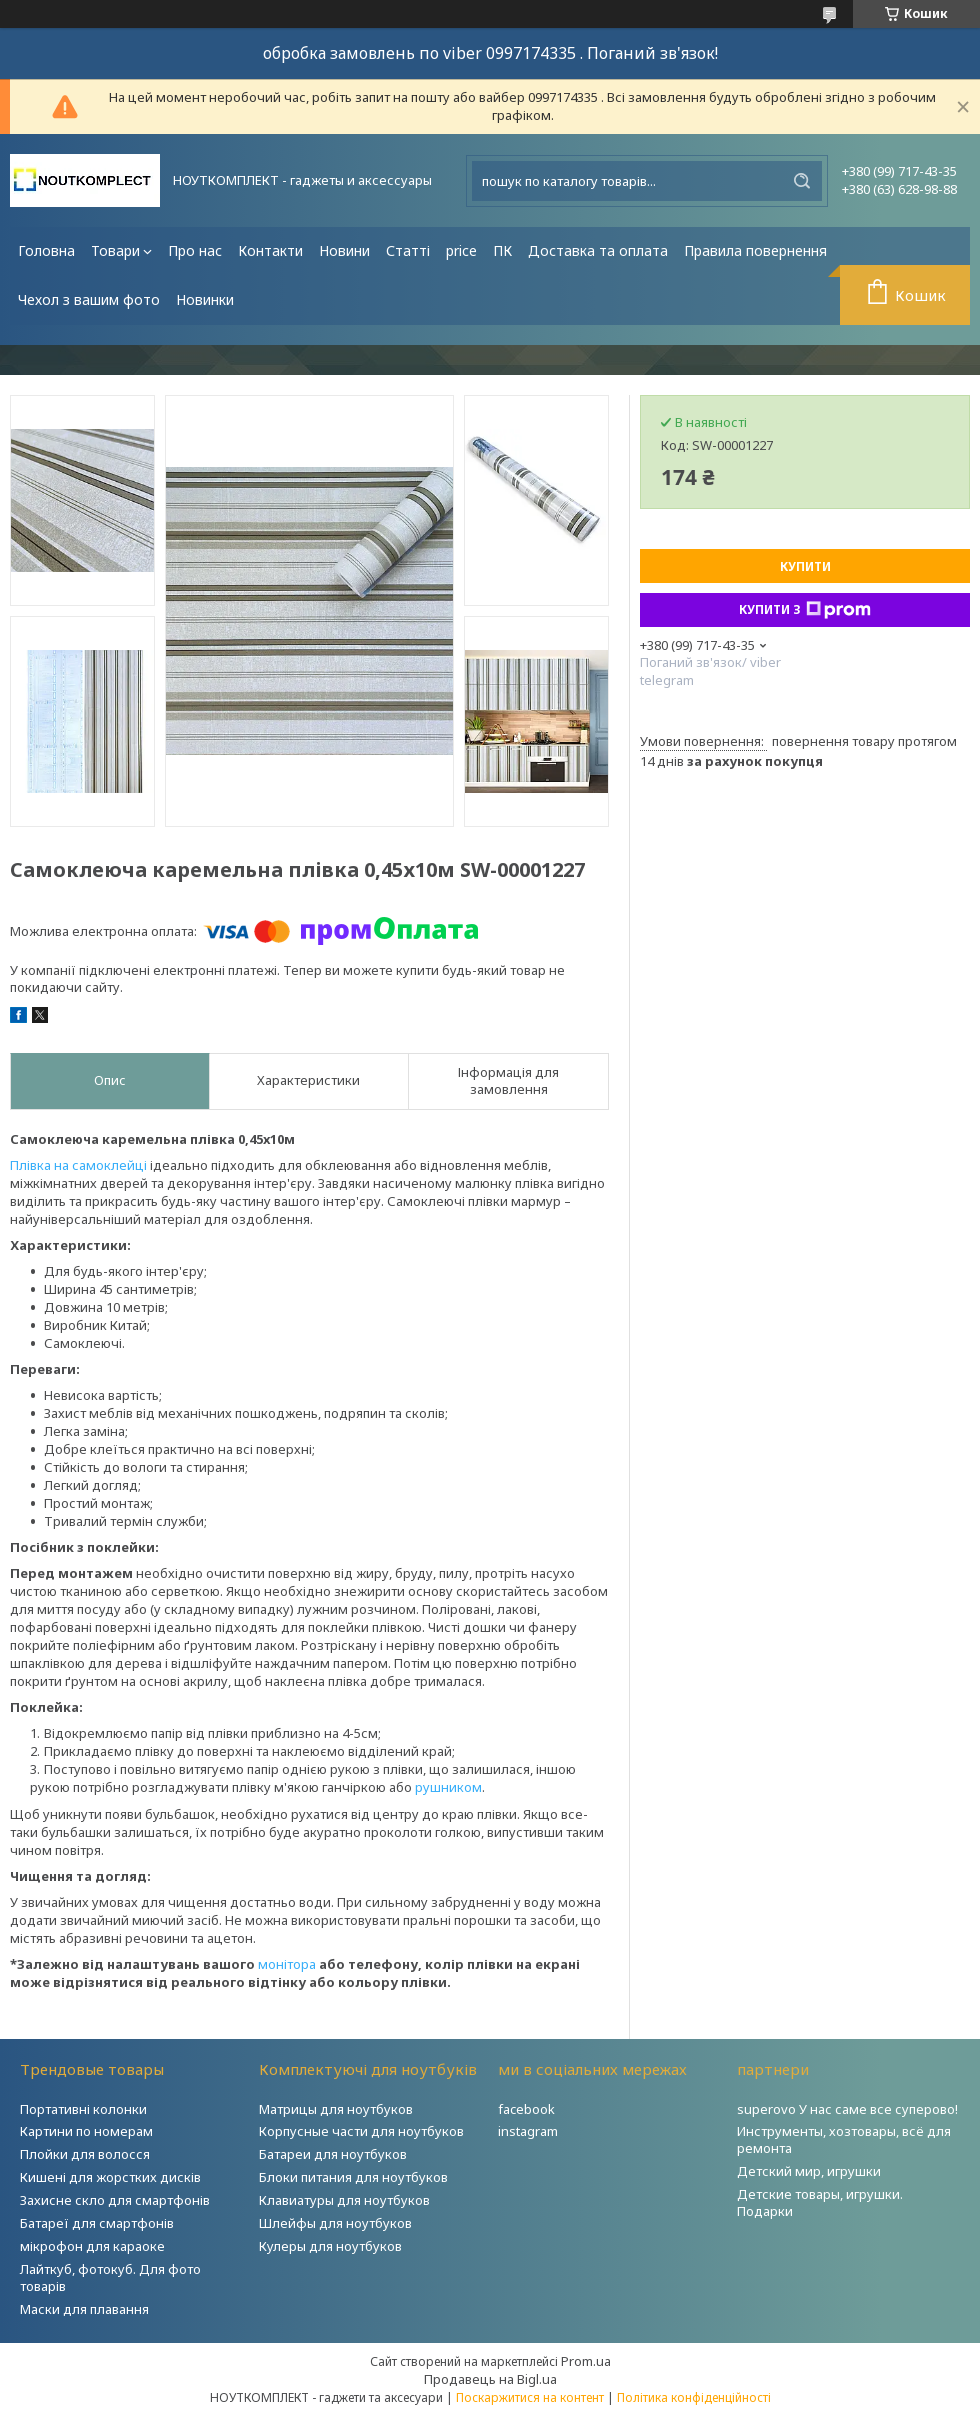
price (461, 250)
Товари (115, 250)
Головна (46, 250)
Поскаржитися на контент (530, 2397)
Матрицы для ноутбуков (336, 2109)
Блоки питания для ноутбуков (353, 2177)
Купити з (805, 610)
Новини (344, 250)
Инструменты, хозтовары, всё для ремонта (844, 2139)
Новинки (205, 299)
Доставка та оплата (598, 250)
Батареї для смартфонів (97, 2223)
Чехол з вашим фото (89, 299)
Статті (408, 250)
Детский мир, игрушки (809, 2171)
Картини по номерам (86, 2131)
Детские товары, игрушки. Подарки (820, 2202)
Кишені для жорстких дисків (110, 2177)
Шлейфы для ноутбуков (335, 2223)
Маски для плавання (84, 2309)
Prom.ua (586, 2361)
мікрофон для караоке (92, 2246)
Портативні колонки (83, 2109)
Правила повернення (755, 250)
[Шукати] (802, 181)
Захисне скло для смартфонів (115, 2200)
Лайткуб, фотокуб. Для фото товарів (110, 2277)
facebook (526, 2109)
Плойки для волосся (85, 2154)
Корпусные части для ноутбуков (361, 2131)
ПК (502, 250)
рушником (448, 1787)
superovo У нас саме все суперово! (847, 2109)
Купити (805, 566)
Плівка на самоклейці (78, 1165)
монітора (287, 1964)
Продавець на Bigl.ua (490, 2379)
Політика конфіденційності (694, 2397)
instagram (528, 2131)
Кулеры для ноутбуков (330, 2246)
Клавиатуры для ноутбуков (344, 2200)
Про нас (195, 250)
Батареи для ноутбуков (333, 2154)
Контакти (270, 250)
